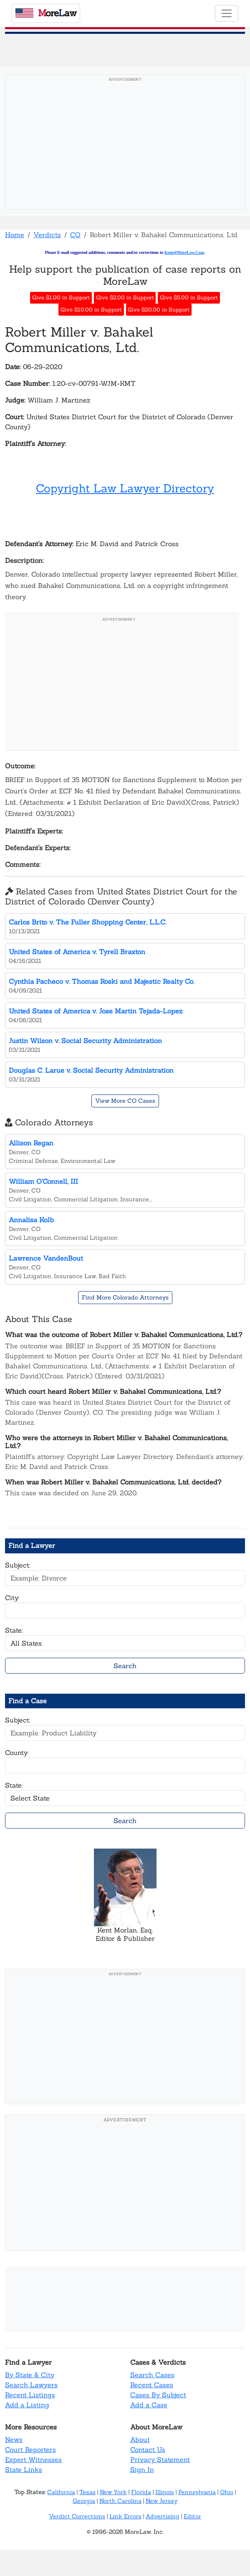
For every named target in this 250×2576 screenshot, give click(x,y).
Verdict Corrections (77, 2516)
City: (12, 1597)
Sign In (142, 2469)
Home (14, 234)
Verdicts (47, 234)
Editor (192, 2516)
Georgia (84, 2501)
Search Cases (152, 2375)
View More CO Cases (125, 1100)
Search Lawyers (31, 2385)
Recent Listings (30, 2395)
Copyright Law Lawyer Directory (125, 488)
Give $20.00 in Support (158, 309)
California (61, 2492)
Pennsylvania (197, 2492)
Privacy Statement (160, 2459)
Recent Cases (151, 2385)
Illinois (164, 2492)
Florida (141, 2492)
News (14, 2439)
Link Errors (125, 2516)
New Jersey (161, 2501)
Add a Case (148, 2405)
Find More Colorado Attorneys (125, 1297)
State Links (23, 2469)
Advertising (162, 2516)
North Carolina (120, 2501)
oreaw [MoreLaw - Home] (45, 13)
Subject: (17, 1565)
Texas (87, 2492)
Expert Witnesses (33, 2459)
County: (17, 1752)
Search (125, 1666)
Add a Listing (27, 2405)
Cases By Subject (158, 2395)
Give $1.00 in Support (61, 297)
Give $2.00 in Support (125, 297)
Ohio (226, 2492)
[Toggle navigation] (226, 13)
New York (113, 2492)
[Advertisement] (125, 144)
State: (14, 1630)
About (140, 2439)
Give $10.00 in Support (91, 309)
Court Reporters (30, 2449)
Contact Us (147, 2449)
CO (75, 234)
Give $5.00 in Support (189, 297)
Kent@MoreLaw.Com (184, 252)
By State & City (29, 2375)
